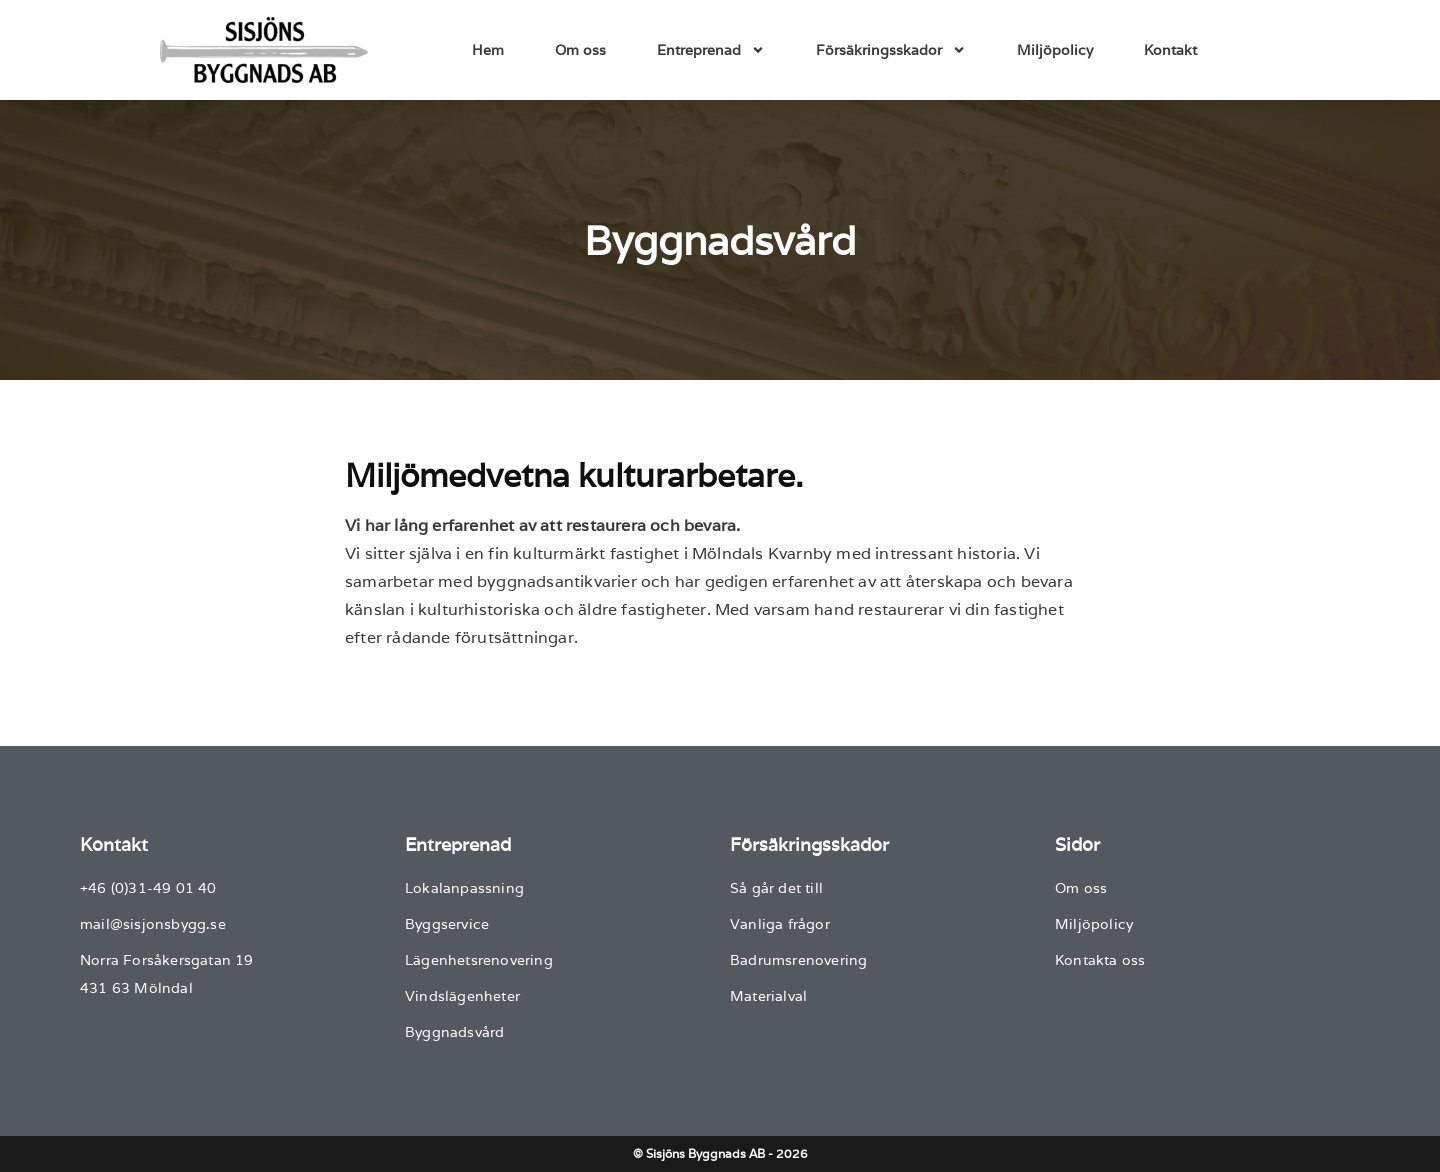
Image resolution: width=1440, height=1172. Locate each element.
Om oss (580, 50)
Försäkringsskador (891, 50)
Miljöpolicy (1055, 50)
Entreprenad (711, 50)
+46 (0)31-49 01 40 (148, 888)
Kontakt (1170, 50)
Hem (488, 50)
